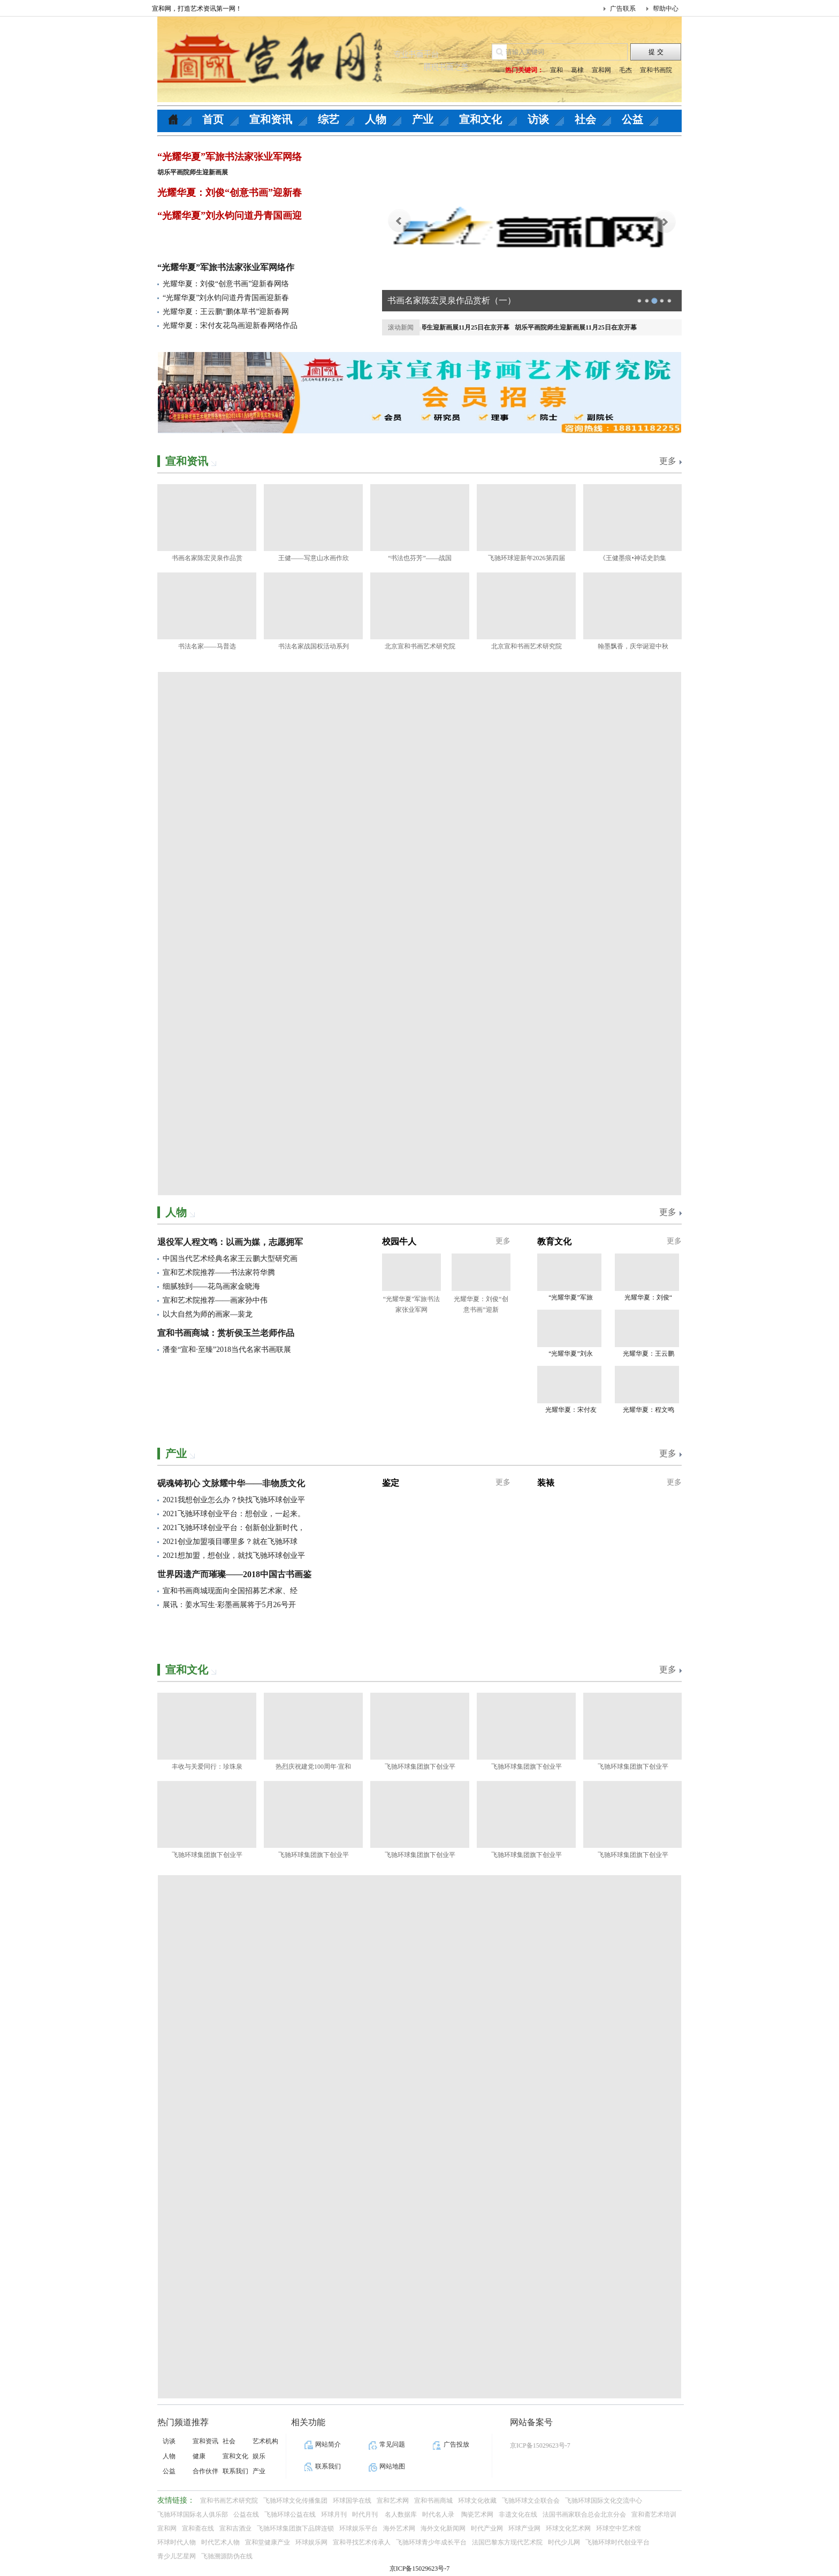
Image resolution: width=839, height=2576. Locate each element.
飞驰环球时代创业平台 (617, 2542)
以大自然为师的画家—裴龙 (208, 1314)
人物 (375, 119)
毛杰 (625, 70)
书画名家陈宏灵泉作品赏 (207, 558)
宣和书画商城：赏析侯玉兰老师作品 (225, 1332)
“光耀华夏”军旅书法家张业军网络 (229, 156)
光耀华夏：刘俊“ (648, 1297)
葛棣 (577, 70)
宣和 (556, 70)
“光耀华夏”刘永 (570, 1353)
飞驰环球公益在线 (290, 2514)
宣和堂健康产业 (267, 2542)
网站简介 (328, 2444)
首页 (213, 119)
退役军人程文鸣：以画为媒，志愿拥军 (230, 1242)
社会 (585, 119)
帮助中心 (665, 8)
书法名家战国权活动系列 (313, 646)
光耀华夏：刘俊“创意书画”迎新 (481, 1304)
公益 (632, 119)
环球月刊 (334, 2514)
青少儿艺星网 (176, 2556)
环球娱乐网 (311, 2542)
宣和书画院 (656, 70)
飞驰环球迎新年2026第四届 (526, 558)
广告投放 (456, 2444)
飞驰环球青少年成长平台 (431, 2542)
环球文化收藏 (477, 2500)
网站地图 (392, 2466)
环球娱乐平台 (358, 2528)
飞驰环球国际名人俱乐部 (192, 2514)
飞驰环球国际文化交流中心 (603, 2500)
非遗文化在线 (518, 2514)
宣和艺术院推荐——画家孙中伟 (215, 1300)
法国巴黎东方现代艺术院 (507, 2542)
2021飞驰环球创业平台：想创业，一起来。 (234, 1514)
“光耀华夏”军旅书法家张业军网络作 (225, 267)
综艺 (328, 119)
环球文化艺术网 (568, 2528)
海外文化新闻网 (443, 2528)
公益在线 (246, 2514)
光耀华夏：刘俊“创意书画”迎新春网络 (226, 284)
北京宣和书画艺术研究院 (420, 646)
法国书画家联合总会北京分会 (584, 2514)
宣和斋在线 (198, 2528)
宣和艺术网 (393, 2500)
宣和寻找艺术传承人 (362, 2542)
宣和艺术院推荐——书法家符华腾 (219, 1272)
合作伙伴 (205, 2471)
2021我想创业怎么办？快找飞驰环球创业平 (234, 1500)
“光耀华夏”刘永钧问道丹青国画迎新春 (226, 298)
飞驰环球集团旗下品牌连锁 (295, 2528)
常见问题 (392, 2444)
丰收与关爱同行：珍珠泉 (207, 1766)
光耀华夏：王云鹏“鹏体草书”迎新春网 (226, 312)
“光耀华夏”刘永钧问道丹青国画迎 (229, 215)
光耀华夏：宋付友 (571, 1409)
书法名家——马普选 (207, 646)
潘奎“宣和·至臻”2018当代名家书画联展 (227, 1350)
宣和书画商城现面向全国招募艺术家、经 (230, 1591)
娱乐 (259, 2456)
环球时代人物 (176, 2542)
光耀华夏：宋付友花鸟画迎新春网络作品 (230, 326)
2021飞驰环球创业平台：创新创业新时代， (234, 1528)
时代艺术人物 (220, 2542)
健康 (199, 2456)
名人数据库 (401, 2514)
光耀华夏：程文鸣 (648, 1409)
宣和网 (601, 70)
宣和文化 (480, 119)
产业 (422, 119)
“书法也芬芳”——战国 (420, 558)
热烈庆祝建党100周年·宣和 (313, 1766)
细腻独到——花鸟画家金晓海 (211, 1286)
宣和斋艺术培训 (653, 2514)
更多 (667, 460)
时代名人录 (439, 2514)
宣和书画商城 (433, 2500)
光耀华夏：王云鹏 (648, 1353)
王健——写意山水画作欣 (313, 558)
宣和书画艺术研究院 (229, 2500)
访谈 (538, 119)
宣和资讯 (270, 119)
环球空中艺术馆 (618, 2528)
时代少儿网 (564, 2542)
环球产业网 (524, 2528)
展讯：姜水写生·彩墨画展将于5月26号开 (229, 1605)
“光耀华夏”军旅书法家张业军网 (411, 1304)
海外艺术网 (399, 2528)
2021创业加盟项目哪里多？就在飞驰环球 (230, 1542)
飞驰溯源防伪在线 (227, 2556)
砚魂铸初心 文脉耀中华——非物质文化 (231, 1483)
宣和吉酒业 (235, 2528)
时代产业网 (487, 2528)
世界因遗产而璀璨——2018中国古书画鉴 (234, 1574)
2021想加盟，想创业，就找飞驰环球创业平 (234, 1555)
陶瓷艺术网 (477, 2514)
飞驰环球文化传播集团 (295, 2500)
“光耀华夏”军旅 (570, 1297)
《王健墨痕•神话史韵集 (632, 558)
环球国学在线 (352, 2500)
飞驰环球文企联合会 (531, 2500)
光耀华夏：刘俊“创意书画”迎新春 (229, 192)
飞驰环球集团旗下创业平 (420, 1766)
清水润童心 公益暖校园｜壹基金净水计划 (465, 300)
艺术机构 (265, 2441)
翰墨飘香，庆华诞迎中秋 (633, 646)
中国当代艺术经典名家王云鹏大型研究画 (230, 1259)
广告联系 (623, 8)
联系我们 (235, 2471)
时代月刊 (365, 2514)
